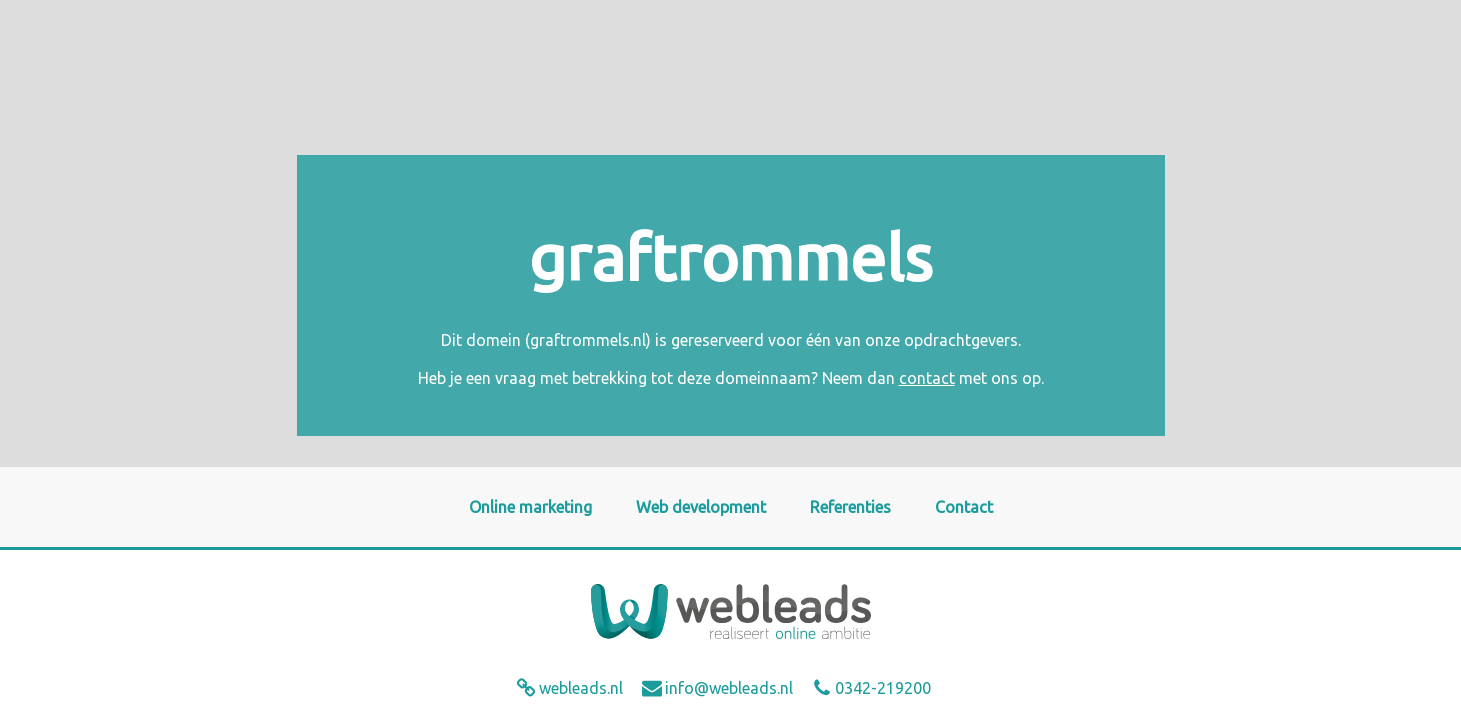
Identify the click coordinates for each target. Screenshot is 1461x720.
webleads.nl (581, 688)
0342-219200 (883, 688)
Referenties (850, 507)
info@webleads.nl (729, 688)
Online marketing (530, 507)
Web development (701, 507)
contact (927, 378)
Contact (964, 507)
